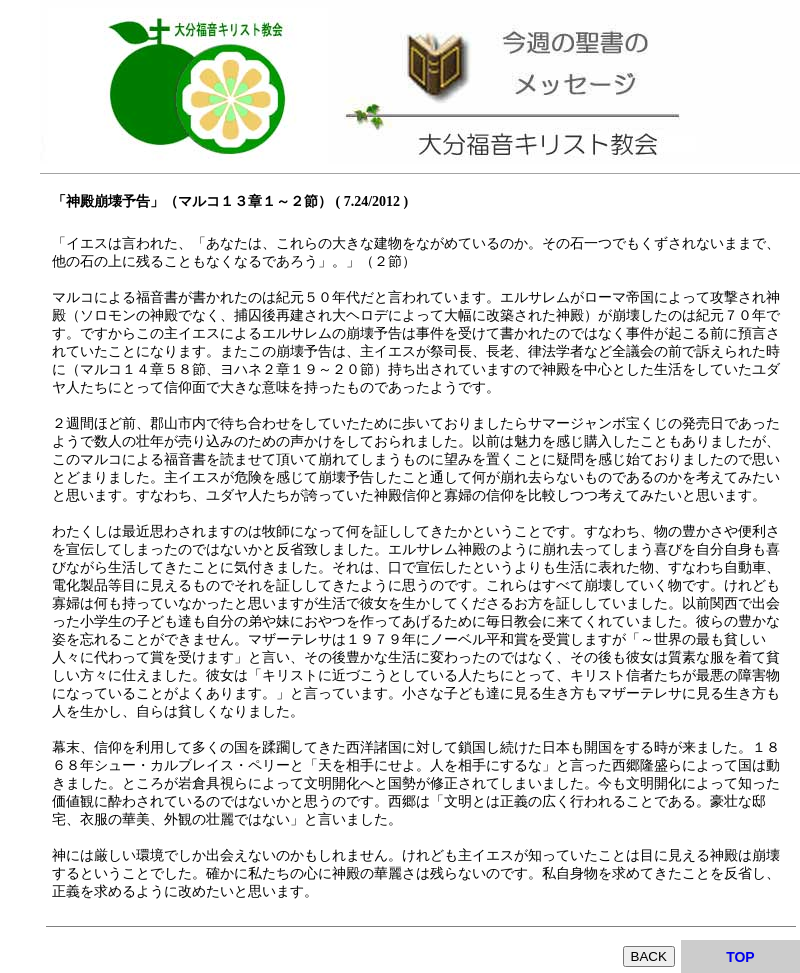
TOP (740, 957)
